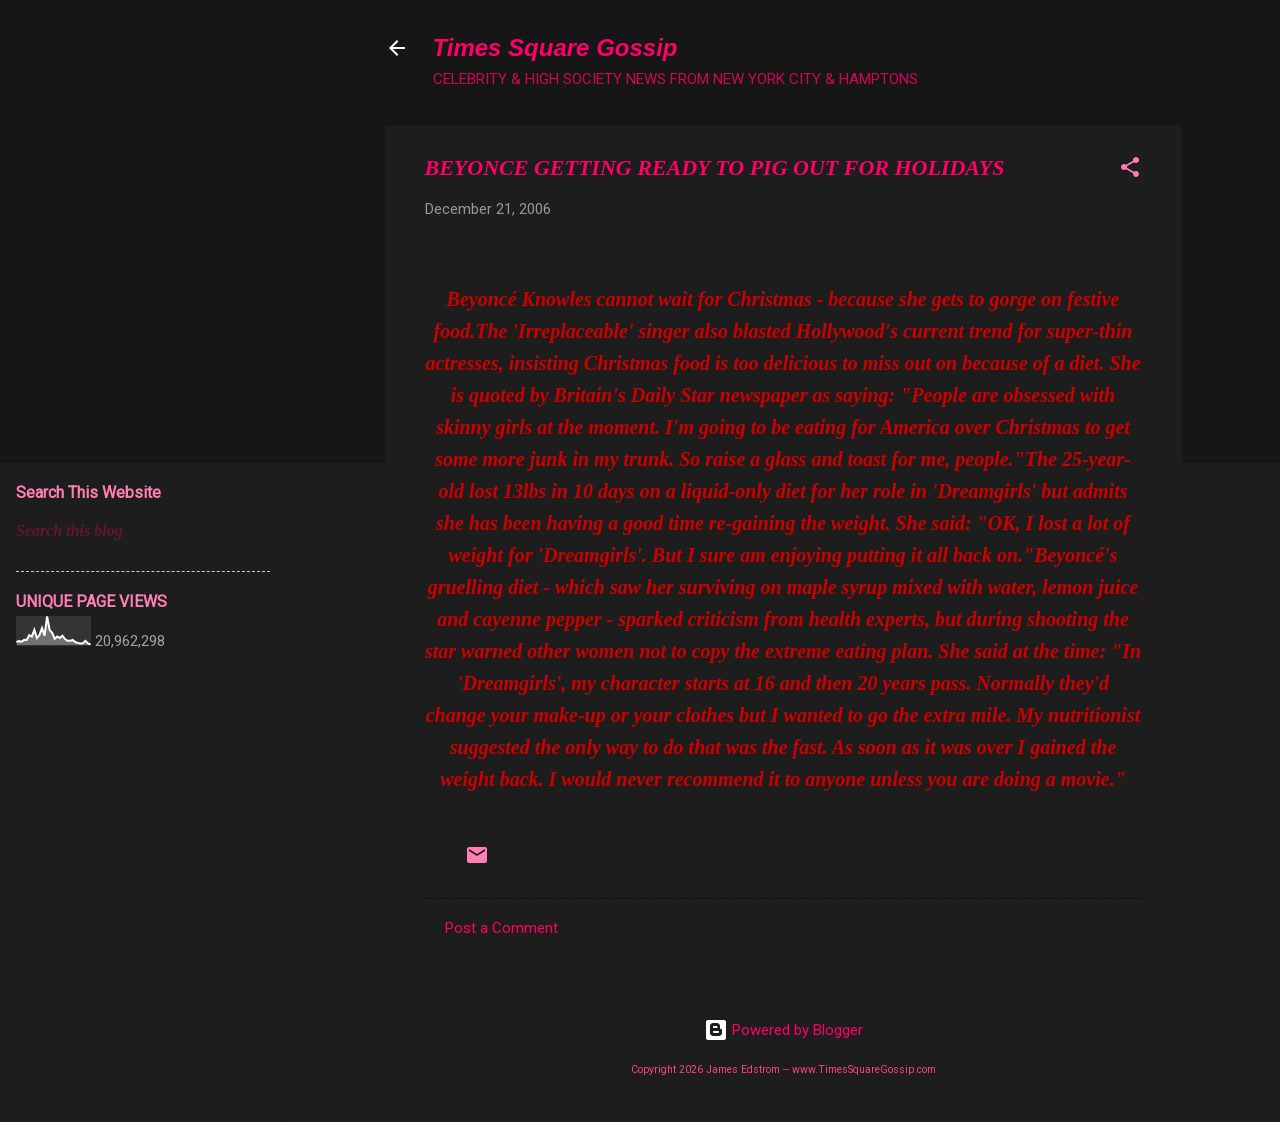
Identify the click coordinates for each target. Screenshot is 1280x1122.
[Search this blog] (143, 531)
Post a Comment (501, 928)
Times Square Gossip (555, 47)
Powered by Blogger (783, 1030)
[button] (1130, 170)
